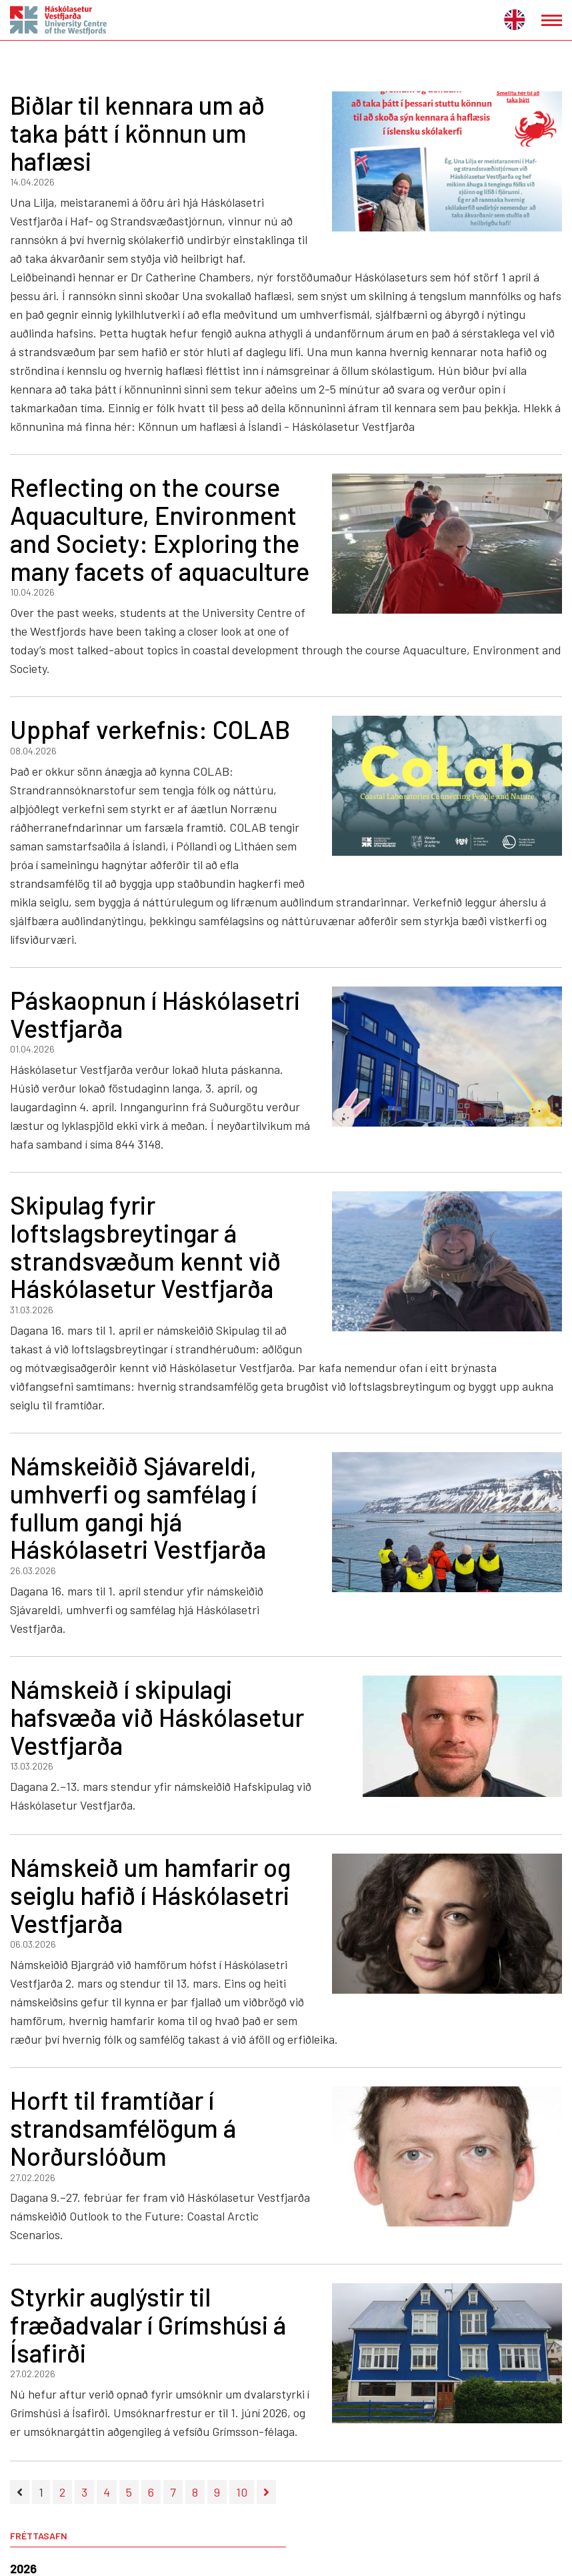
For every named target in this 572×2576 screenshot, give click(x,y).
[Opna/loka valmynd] (551, 20)
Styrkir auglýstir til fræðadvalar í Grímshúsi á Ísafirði (148, 2324)
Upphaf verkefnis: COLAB (150, 729)
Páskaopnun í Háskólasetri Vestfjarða (155, 1014)
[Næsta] (266, 2492)
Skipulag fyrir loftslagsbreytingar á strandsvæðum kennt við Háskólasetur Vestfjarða (145, 1246)
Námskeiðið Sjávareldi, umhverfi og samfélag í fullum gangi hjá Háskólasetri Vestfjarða (138, 1507)
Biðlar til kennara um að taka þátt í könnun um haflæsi (137, 132)
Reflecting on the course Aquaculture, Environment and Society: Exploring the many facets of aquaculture (159, 529)
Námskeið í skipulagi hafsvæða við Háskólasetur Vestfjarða (157, 1717)
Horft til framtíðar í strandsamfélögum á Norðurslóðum (123, 2127)
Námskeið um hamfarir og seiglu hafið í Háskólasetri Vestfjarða (150, 1895)
